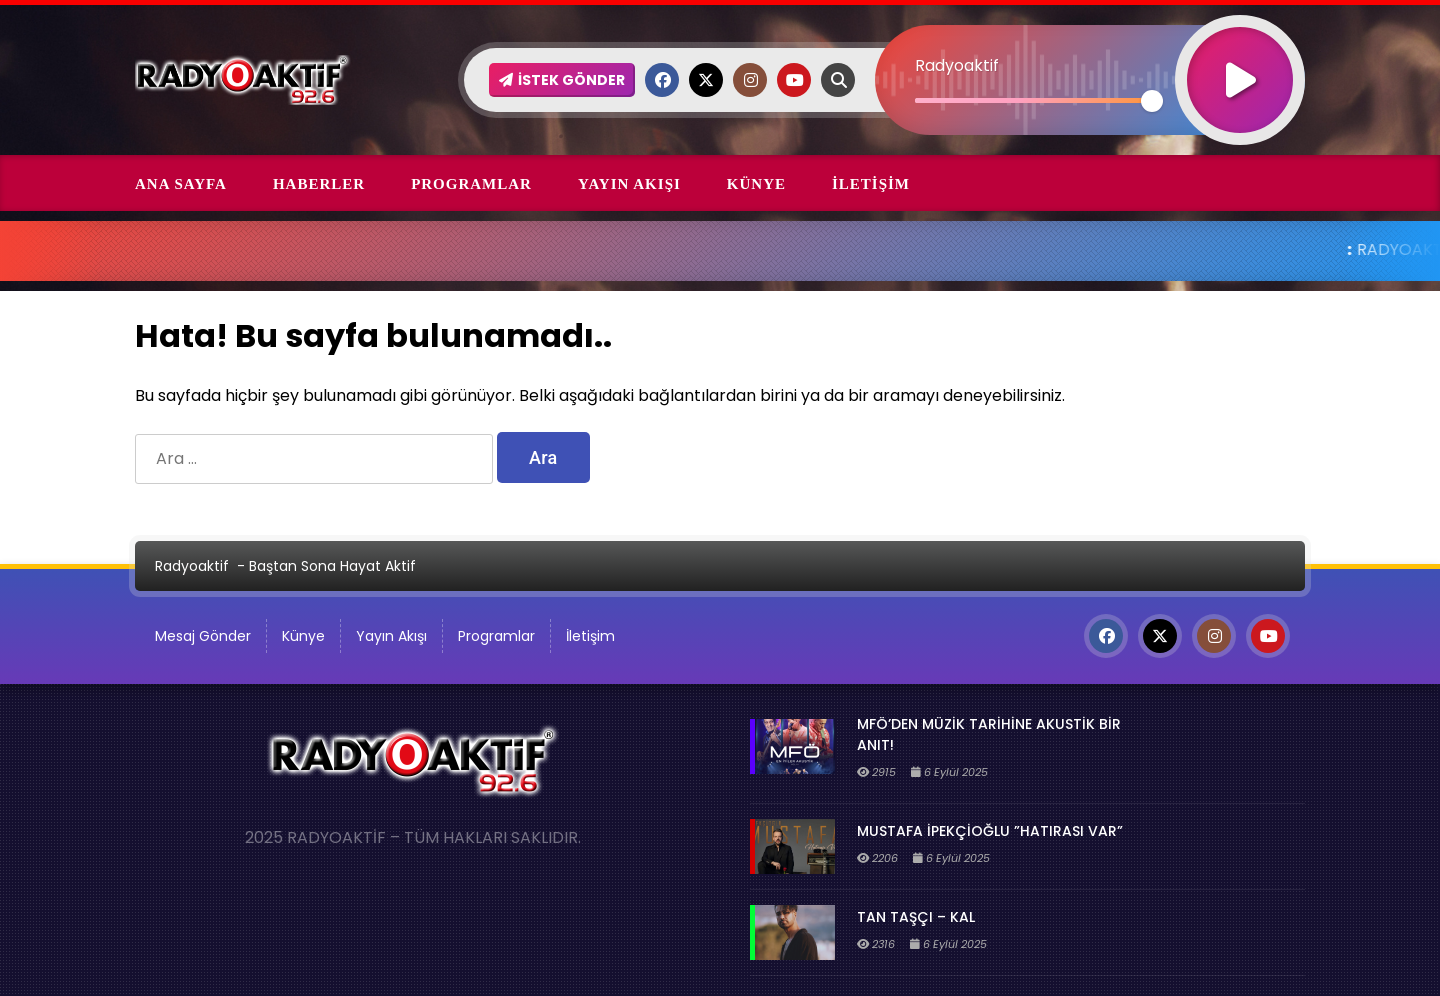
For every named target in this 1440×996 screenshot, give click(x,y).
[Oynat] (1240, 53)
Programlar (471, 184)
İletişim (871, 184)
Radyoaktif (192, 566)
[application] (1090, 45)
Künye (756, 184)
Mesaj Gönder (203, 636)
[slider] (1033, 100)
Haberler (319, 184)
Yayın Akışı (629, 184)
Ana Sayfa (181, 184)
